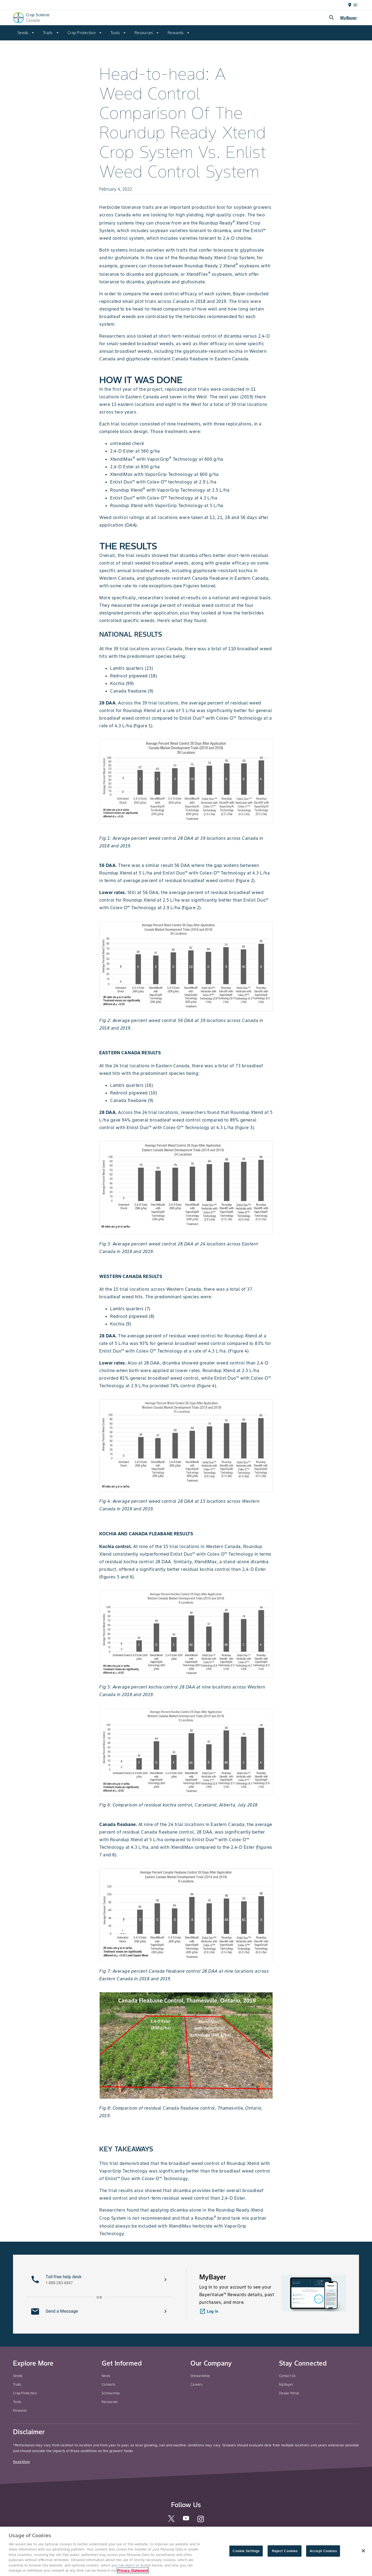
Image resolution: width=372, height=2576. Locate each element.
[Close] (363, 2551)
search (331, 17)
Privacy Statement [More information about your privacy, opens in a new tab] (132, 2570)
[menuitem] (26, 32)
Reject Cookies (285, 2551)
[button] (99, 2279)
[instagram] (200, 2521)
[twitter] (171, 2521)
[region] (186, 2551)
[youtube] (186, 2520)
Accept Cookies (323, 2551)
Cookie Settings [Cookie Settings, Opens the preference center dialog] (246, 2551)
